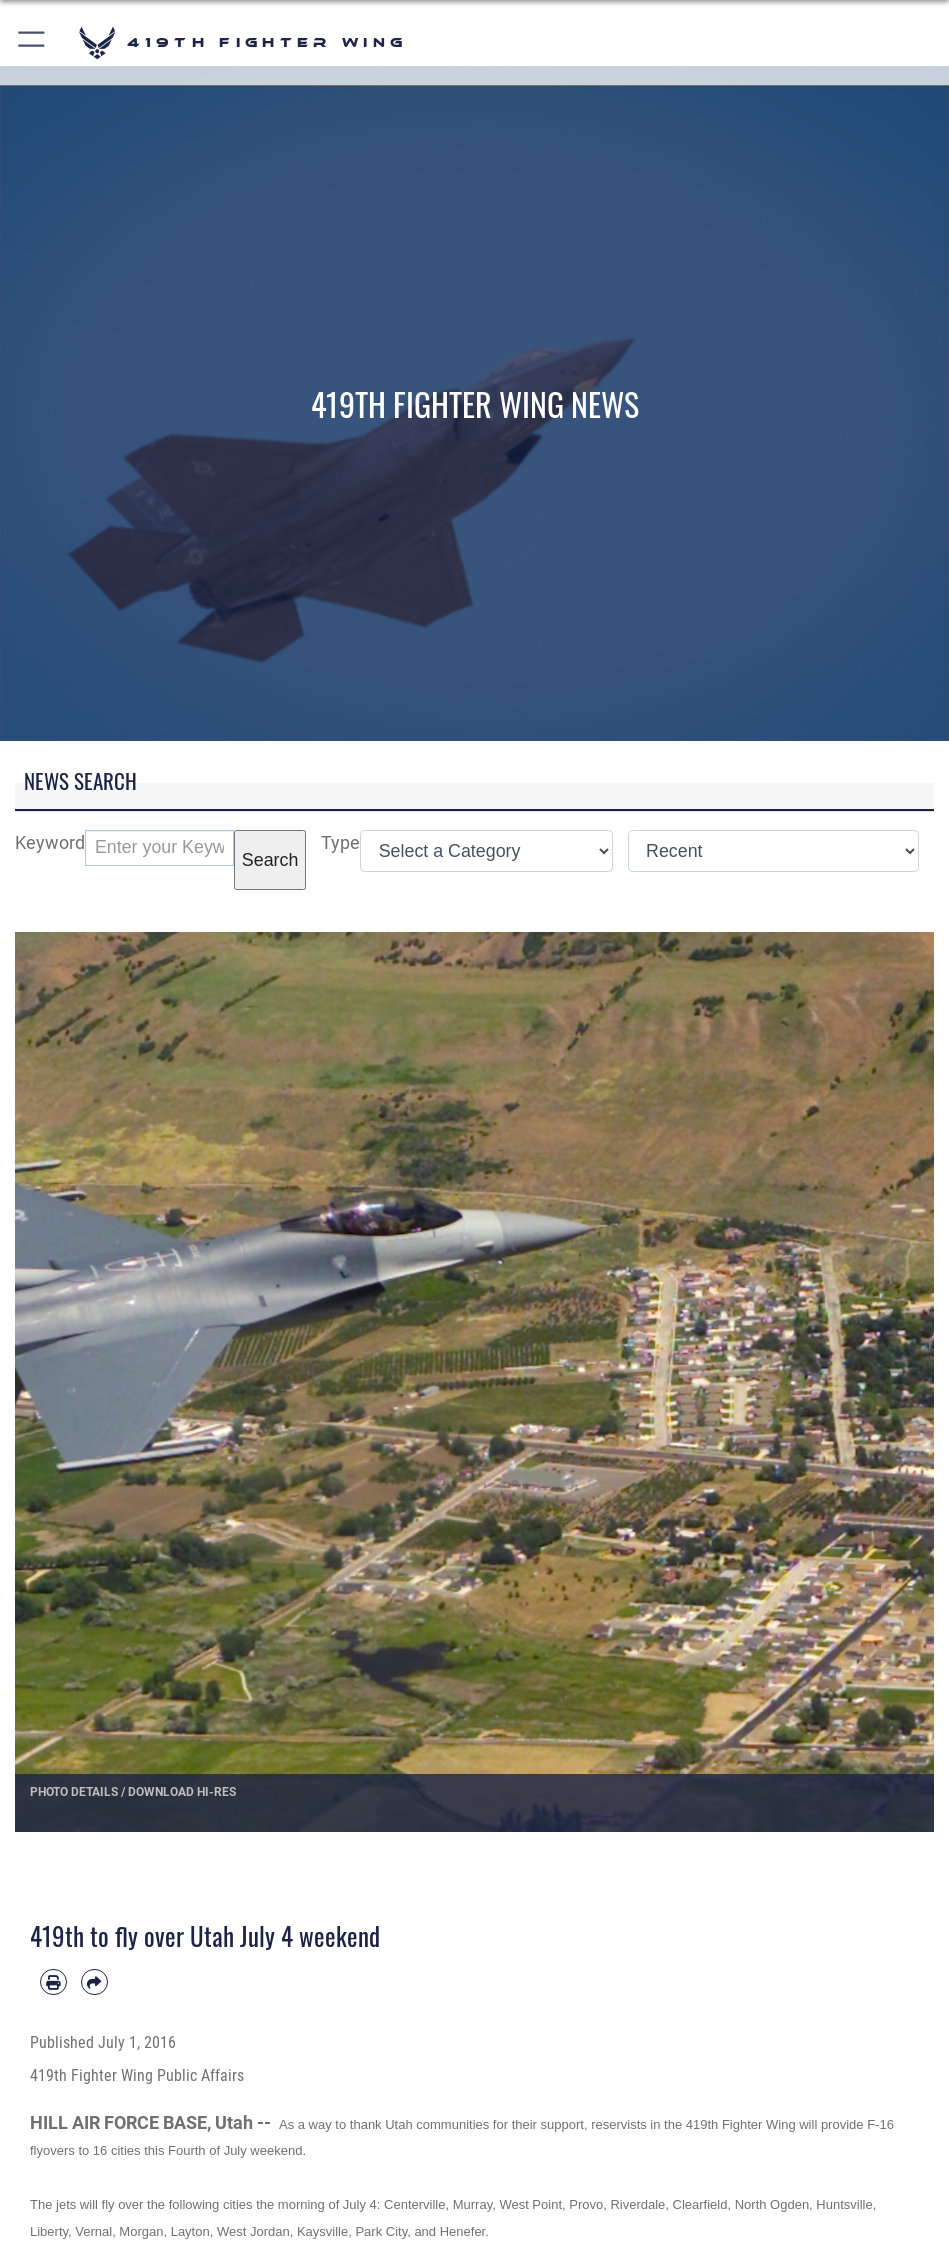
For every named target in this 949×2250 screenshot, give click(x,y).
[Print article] (53, 1982)
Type (340, 842)
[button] (32, 42)
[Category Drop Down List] (486, 851)
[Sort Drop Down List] (773, 851)
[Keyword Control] (159, 848)
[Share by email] (94, 1982)
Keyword (50, 842)
